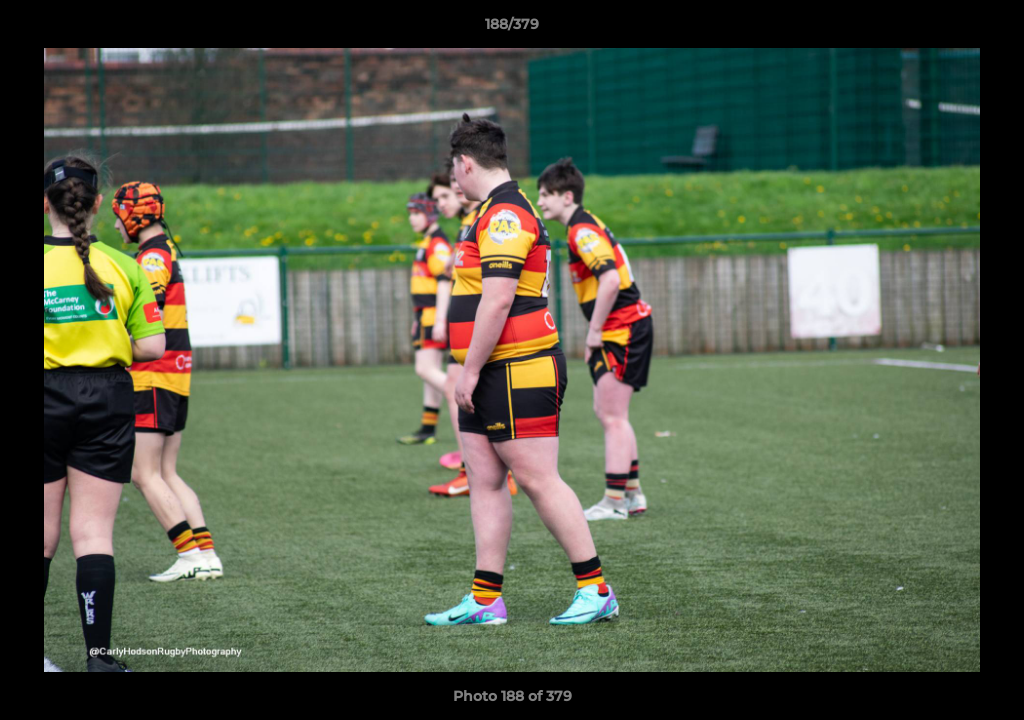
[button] (988, 29)
